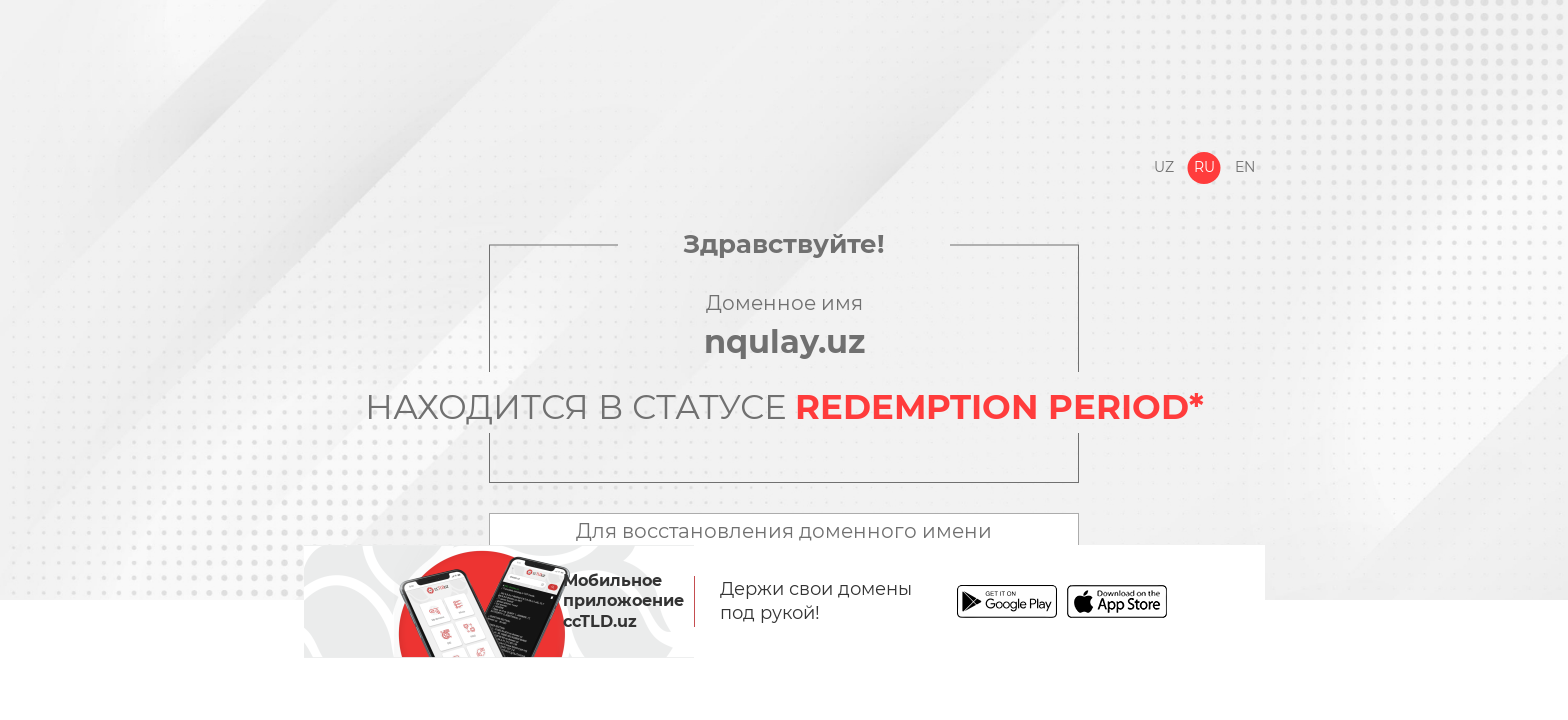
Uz (1164, 167)
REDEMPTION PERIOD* (999, 407)
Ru (1204, 167)
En (1245, 167)
